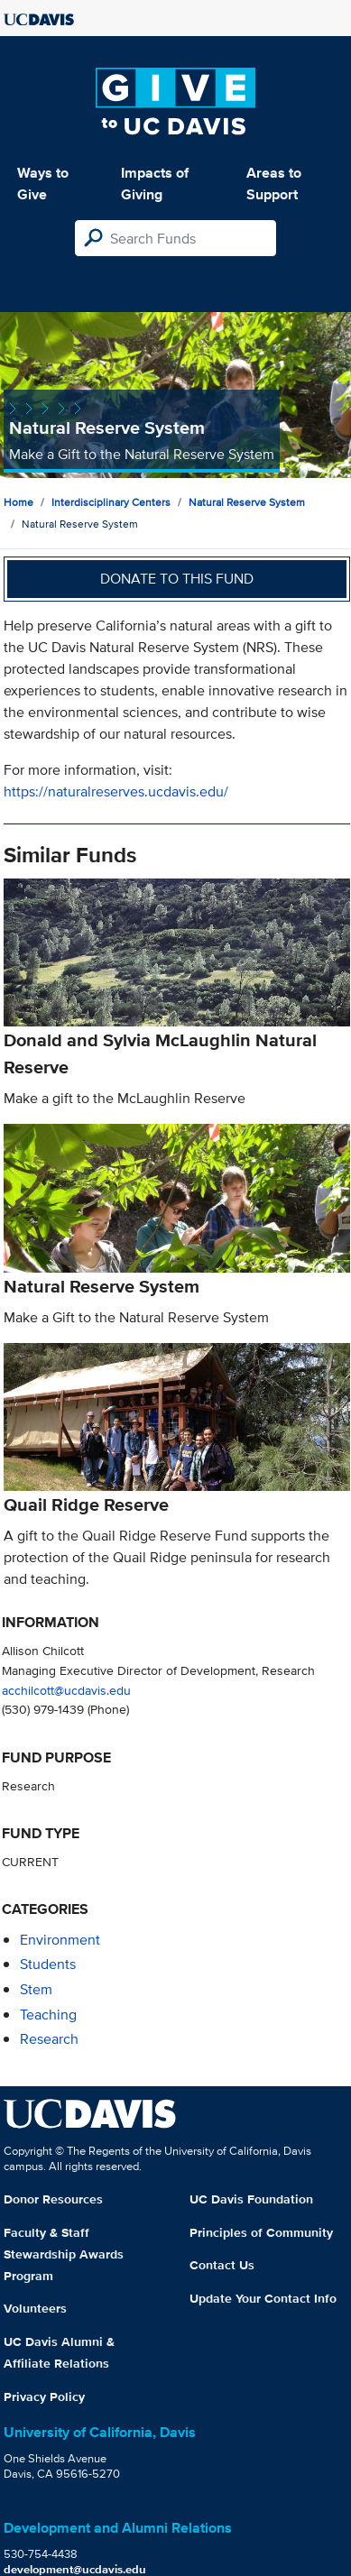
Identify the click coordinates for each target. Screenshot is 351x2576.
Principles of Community (261, 2232)
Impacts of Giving (155, 183)
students (48, 1964)
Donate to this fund (177, 578)
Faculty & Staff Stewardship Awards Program (64, 2254)
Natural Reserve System (247, 502)
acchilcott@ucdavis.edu (66, 1689)
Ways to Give (43, 183)
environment (60, 1939)
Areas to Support (273, 183)
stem (36, 1989)
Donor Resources (53, 2199)
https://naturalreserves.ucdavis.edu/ (116, 791)
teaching (48, 2014)
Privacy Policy (44, 2396)
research (49, 2039)
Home (18, 502)
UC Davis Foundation (251, 2199)
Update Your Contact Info (263, 2298)
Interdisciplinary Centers (111, 502)
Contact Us (221, 2265)
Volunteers (35, 2308)
